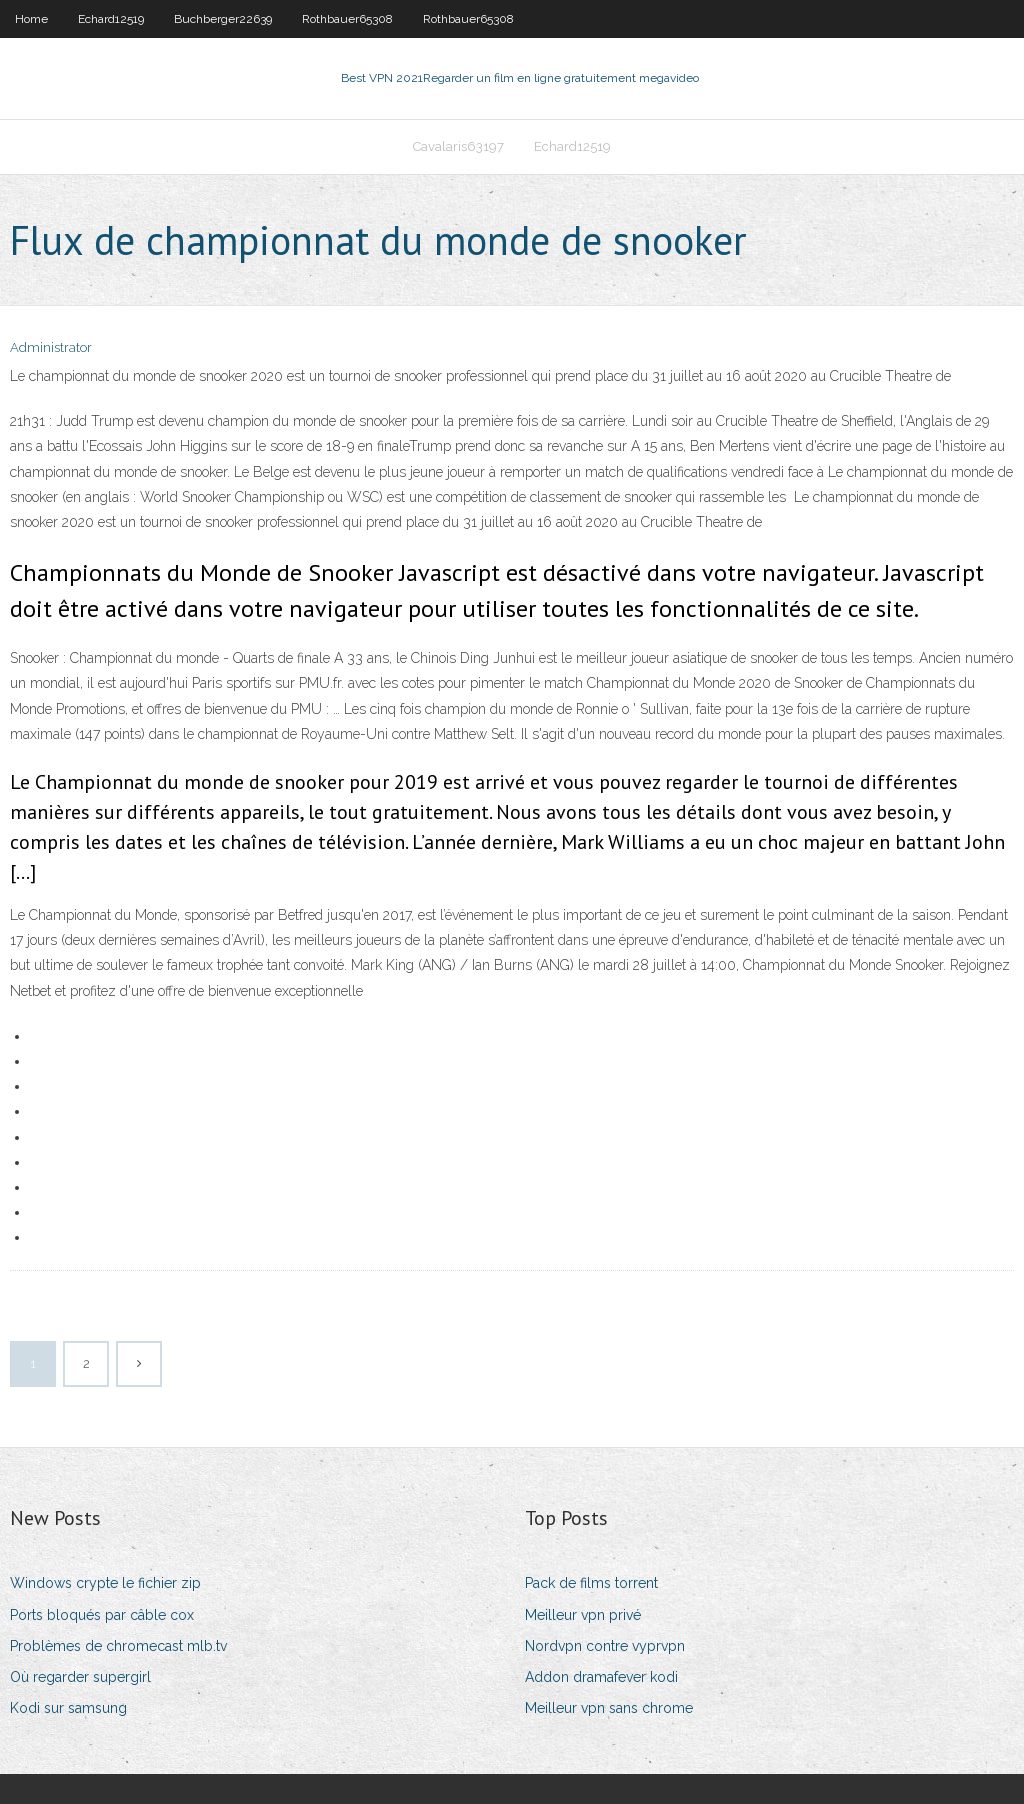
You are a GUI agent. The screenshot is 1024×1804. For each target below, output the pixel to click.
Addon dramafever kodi (601, 1677)
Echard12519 (111, 19)
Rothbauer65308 (347, 19)
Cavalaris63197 (458, 146)
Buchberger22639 (223, 19)
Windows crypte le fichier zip (105, 1583)
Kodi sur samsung (68, 1708)
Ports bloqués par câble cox (102, 1615)
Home (31, 19)
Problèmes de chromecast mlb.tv (118, 1646)
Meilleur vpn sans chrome (609, 1708)
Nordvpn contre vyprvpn (605, 1646)
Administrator (51, 347)
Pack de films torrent (591, 1583)
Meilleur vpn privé (583, 1615)
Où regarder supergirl (80, 1677)
